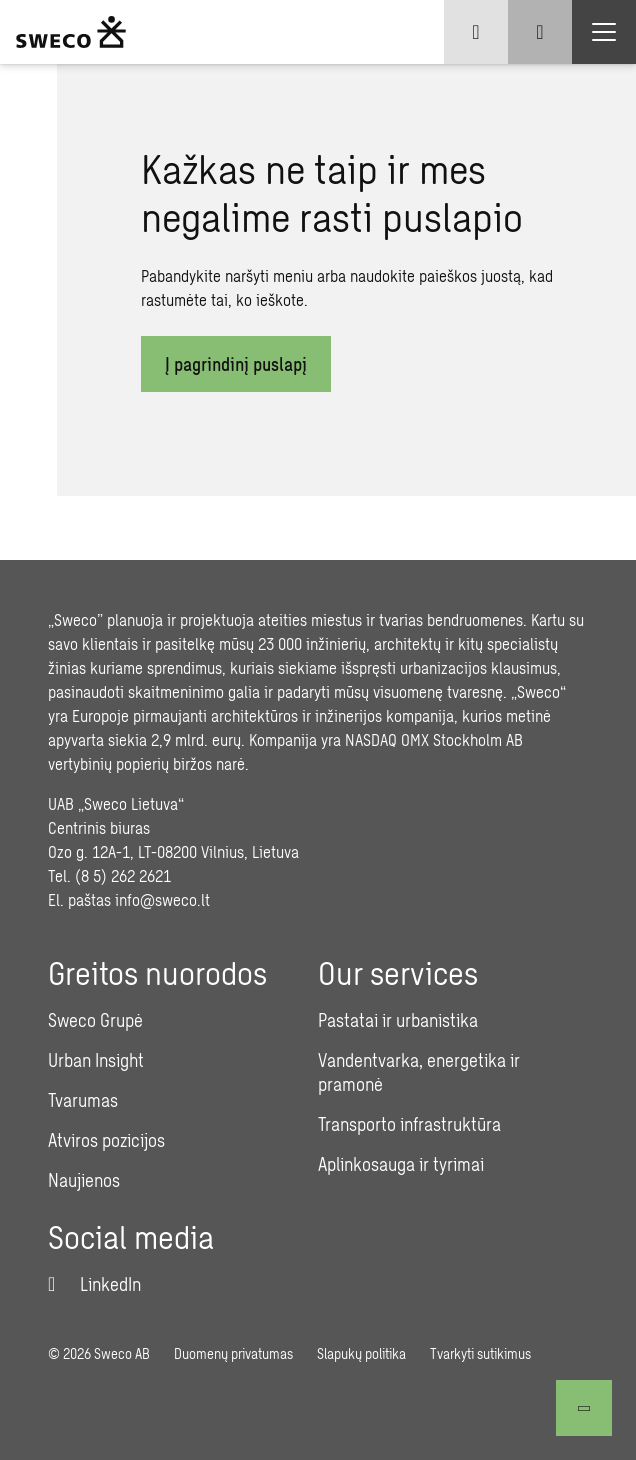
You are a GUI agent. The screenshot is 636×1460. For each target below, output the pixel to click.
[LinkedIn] (94, 1284)
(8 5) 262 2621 (123, 875)
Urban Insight (96, 1060)
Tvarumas (83, 1100)
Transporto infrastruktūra (409, 1124)
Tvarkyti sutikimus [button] (480, 1353)
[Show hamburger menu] (604, 32)
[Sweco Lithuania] (71, 32)
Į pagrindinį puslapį (236, 364)
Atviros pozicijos (106, 1140)
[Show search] (540, 32)
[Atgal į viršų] (584, 1408)
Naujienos (84, 1180)
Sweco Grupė (95, 1020)
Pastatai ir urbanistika (398, 1020)
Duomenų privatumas (233, 1353)
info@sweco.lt (162, 899)
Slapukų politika (361, 1353)
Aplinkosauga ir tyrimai (401, 1164)
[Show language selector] (476, 32)
